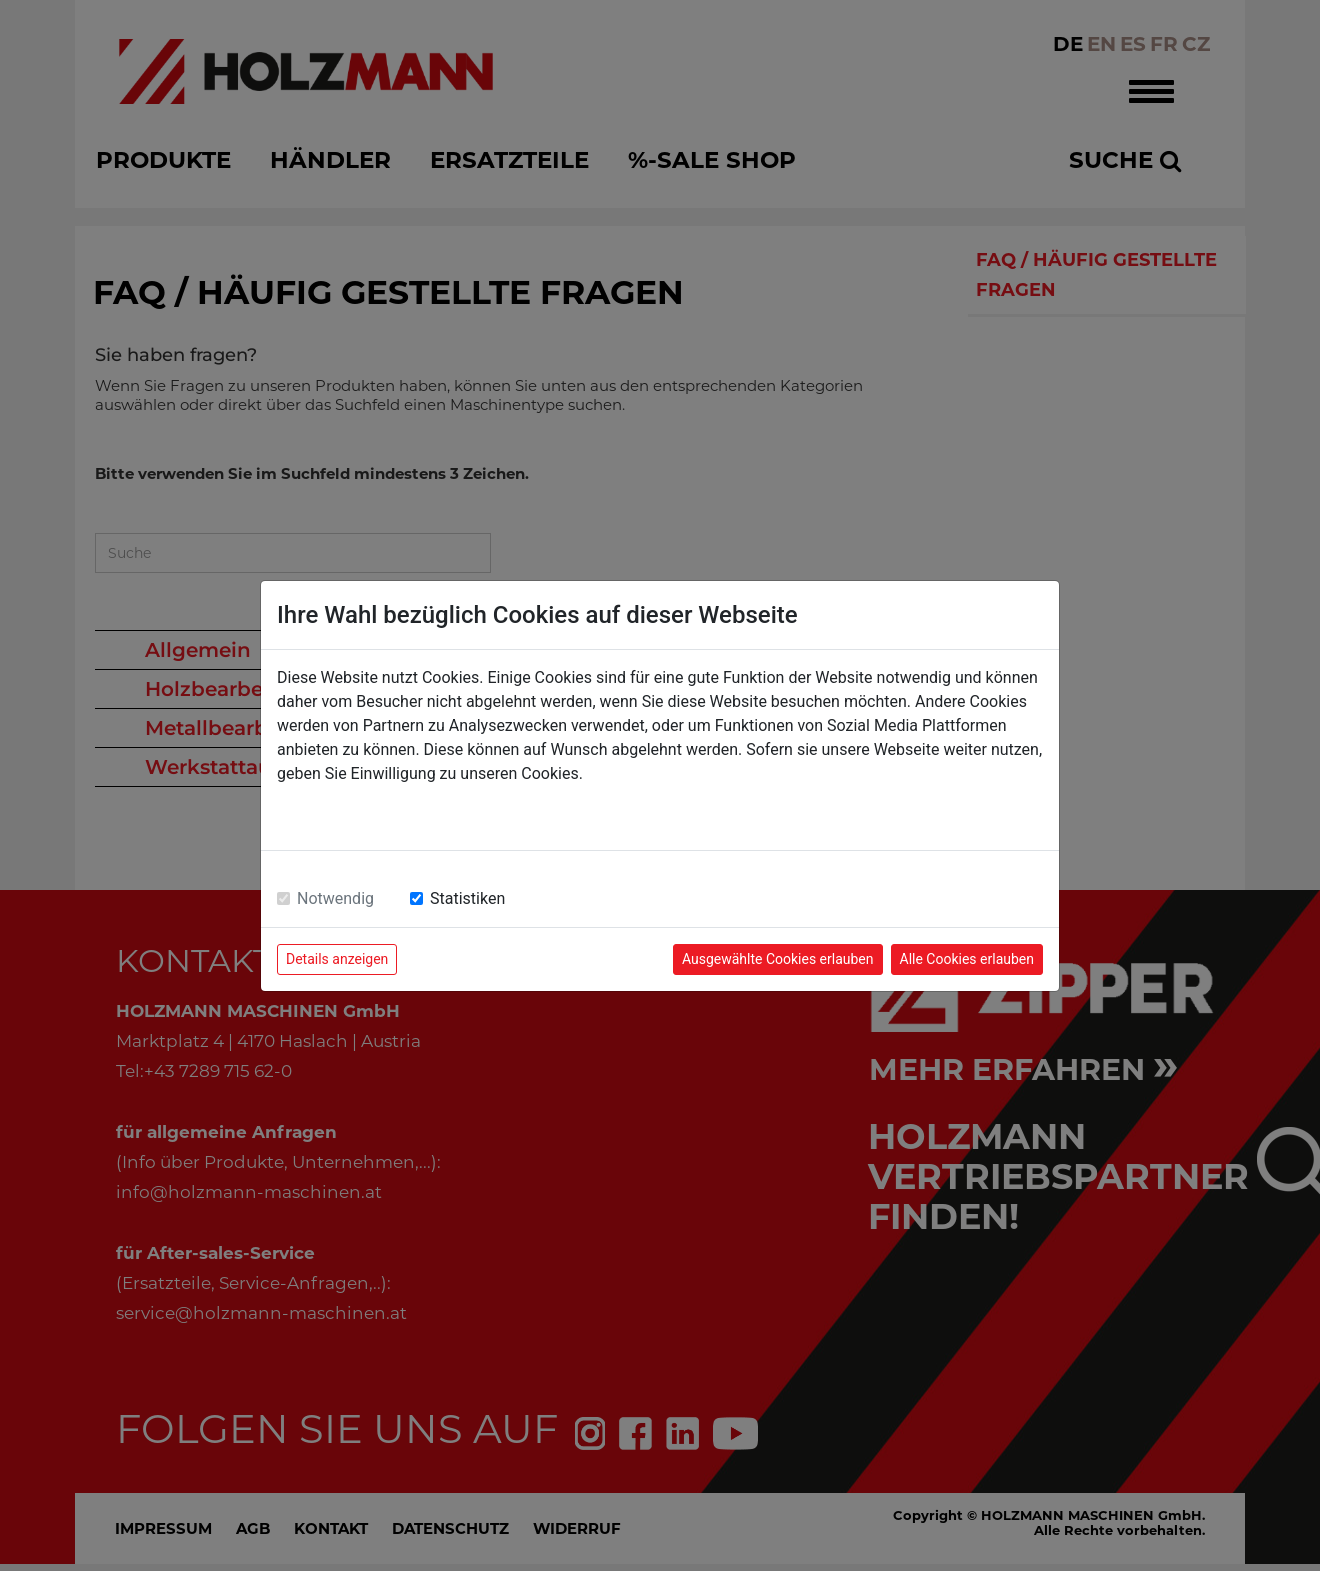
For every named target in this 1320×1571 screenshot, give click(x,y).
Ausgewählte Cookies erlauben (778, 959)
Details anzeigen (337, 959)
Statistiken (467, 898)
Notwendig (335, 898)
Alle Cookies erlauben (967, 959)
